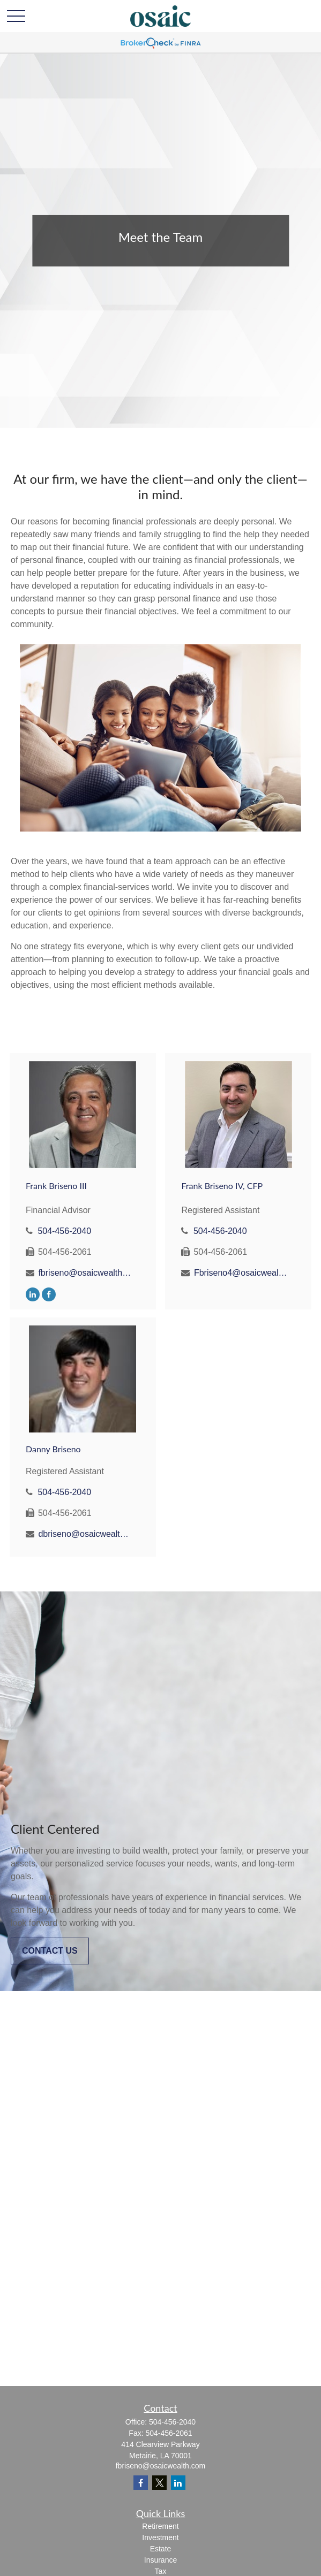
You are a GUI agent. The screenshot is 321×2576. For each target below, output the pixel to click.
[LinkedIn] (33, 1294)
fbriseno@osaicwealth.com (85, 1272)
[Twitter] (159, 2482)
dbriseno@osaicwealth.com (85, 1533)
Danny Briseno (53, 1449)
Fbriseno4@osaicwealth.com (241, 1272)
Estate (160, 2548)
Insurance (160, 2560)
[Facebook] (49, 1294)
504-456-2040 (64, 1231)
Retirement (160, 2526)
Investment (160, 2537)
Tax (161, 2571)
